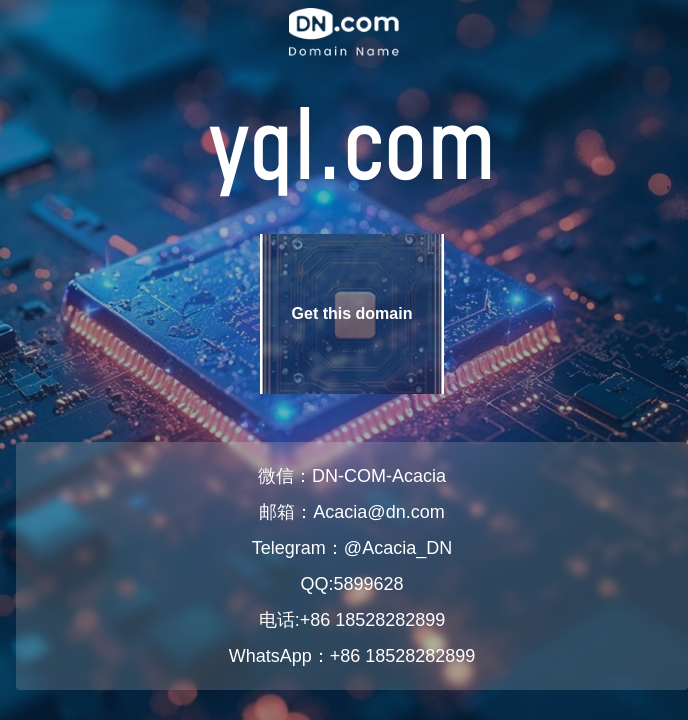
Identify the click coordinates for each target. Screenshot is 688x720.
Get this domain (352, 313)
